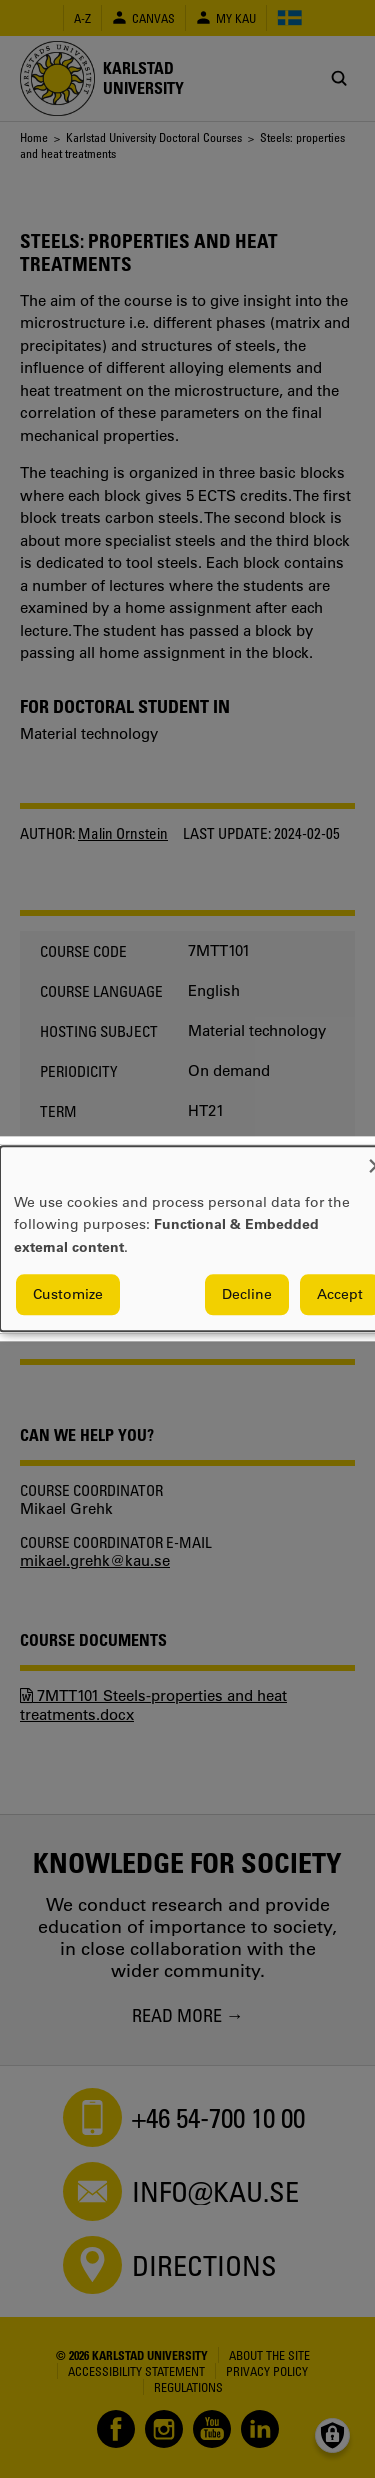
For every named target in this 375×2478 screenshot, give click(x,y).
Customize (68, 1295)
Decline (247, 1295)
